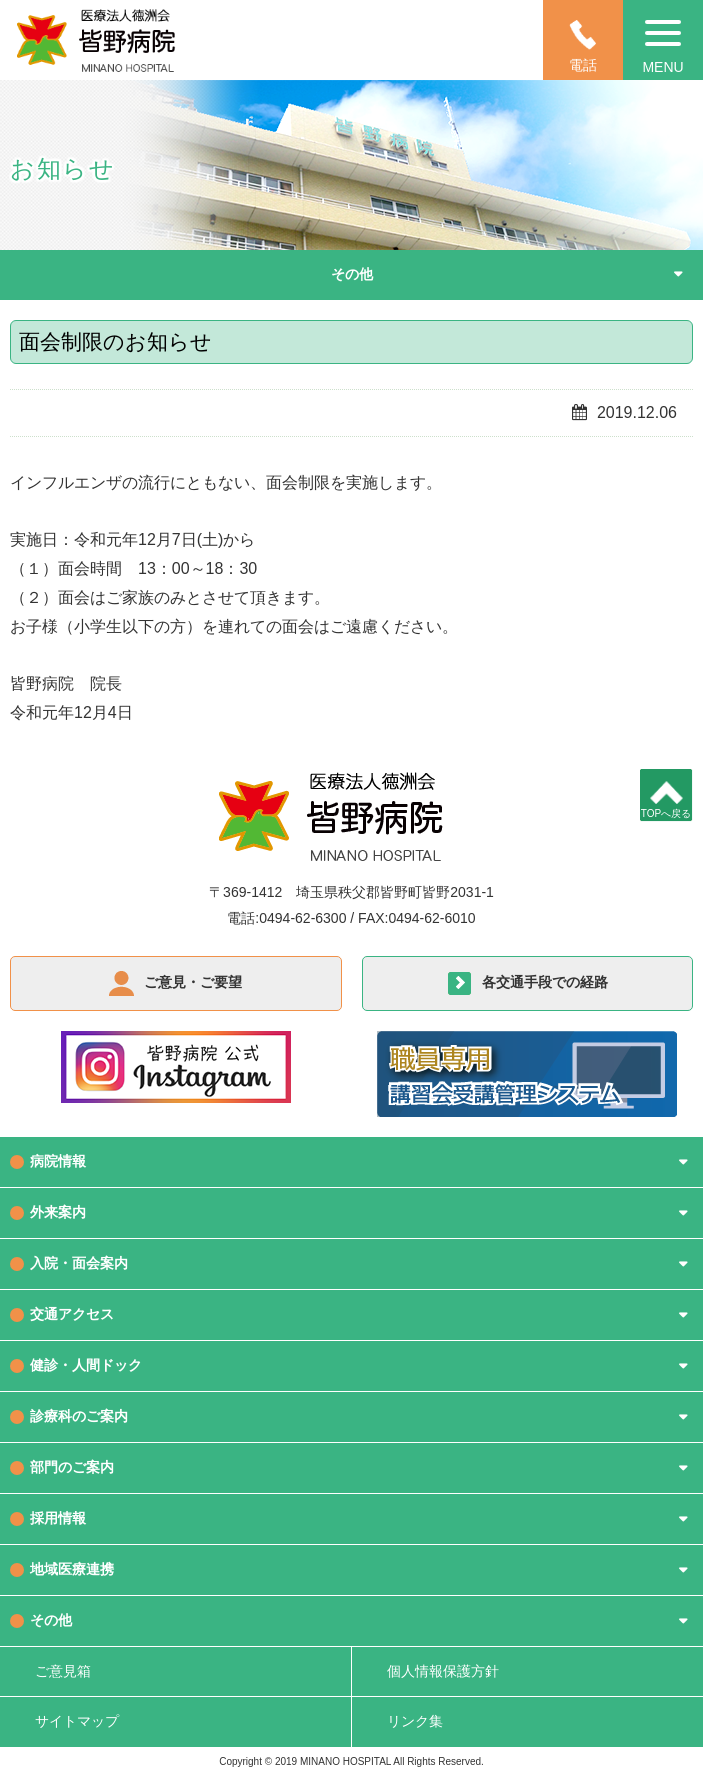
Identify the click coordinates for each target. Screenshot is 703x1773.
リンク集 (415, 1721)
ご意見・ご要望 (193, 982)
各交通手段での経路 (545, 982)
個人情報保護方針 (443, 1671)
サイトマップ (77, 1721)
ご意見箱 (63, 1671)
